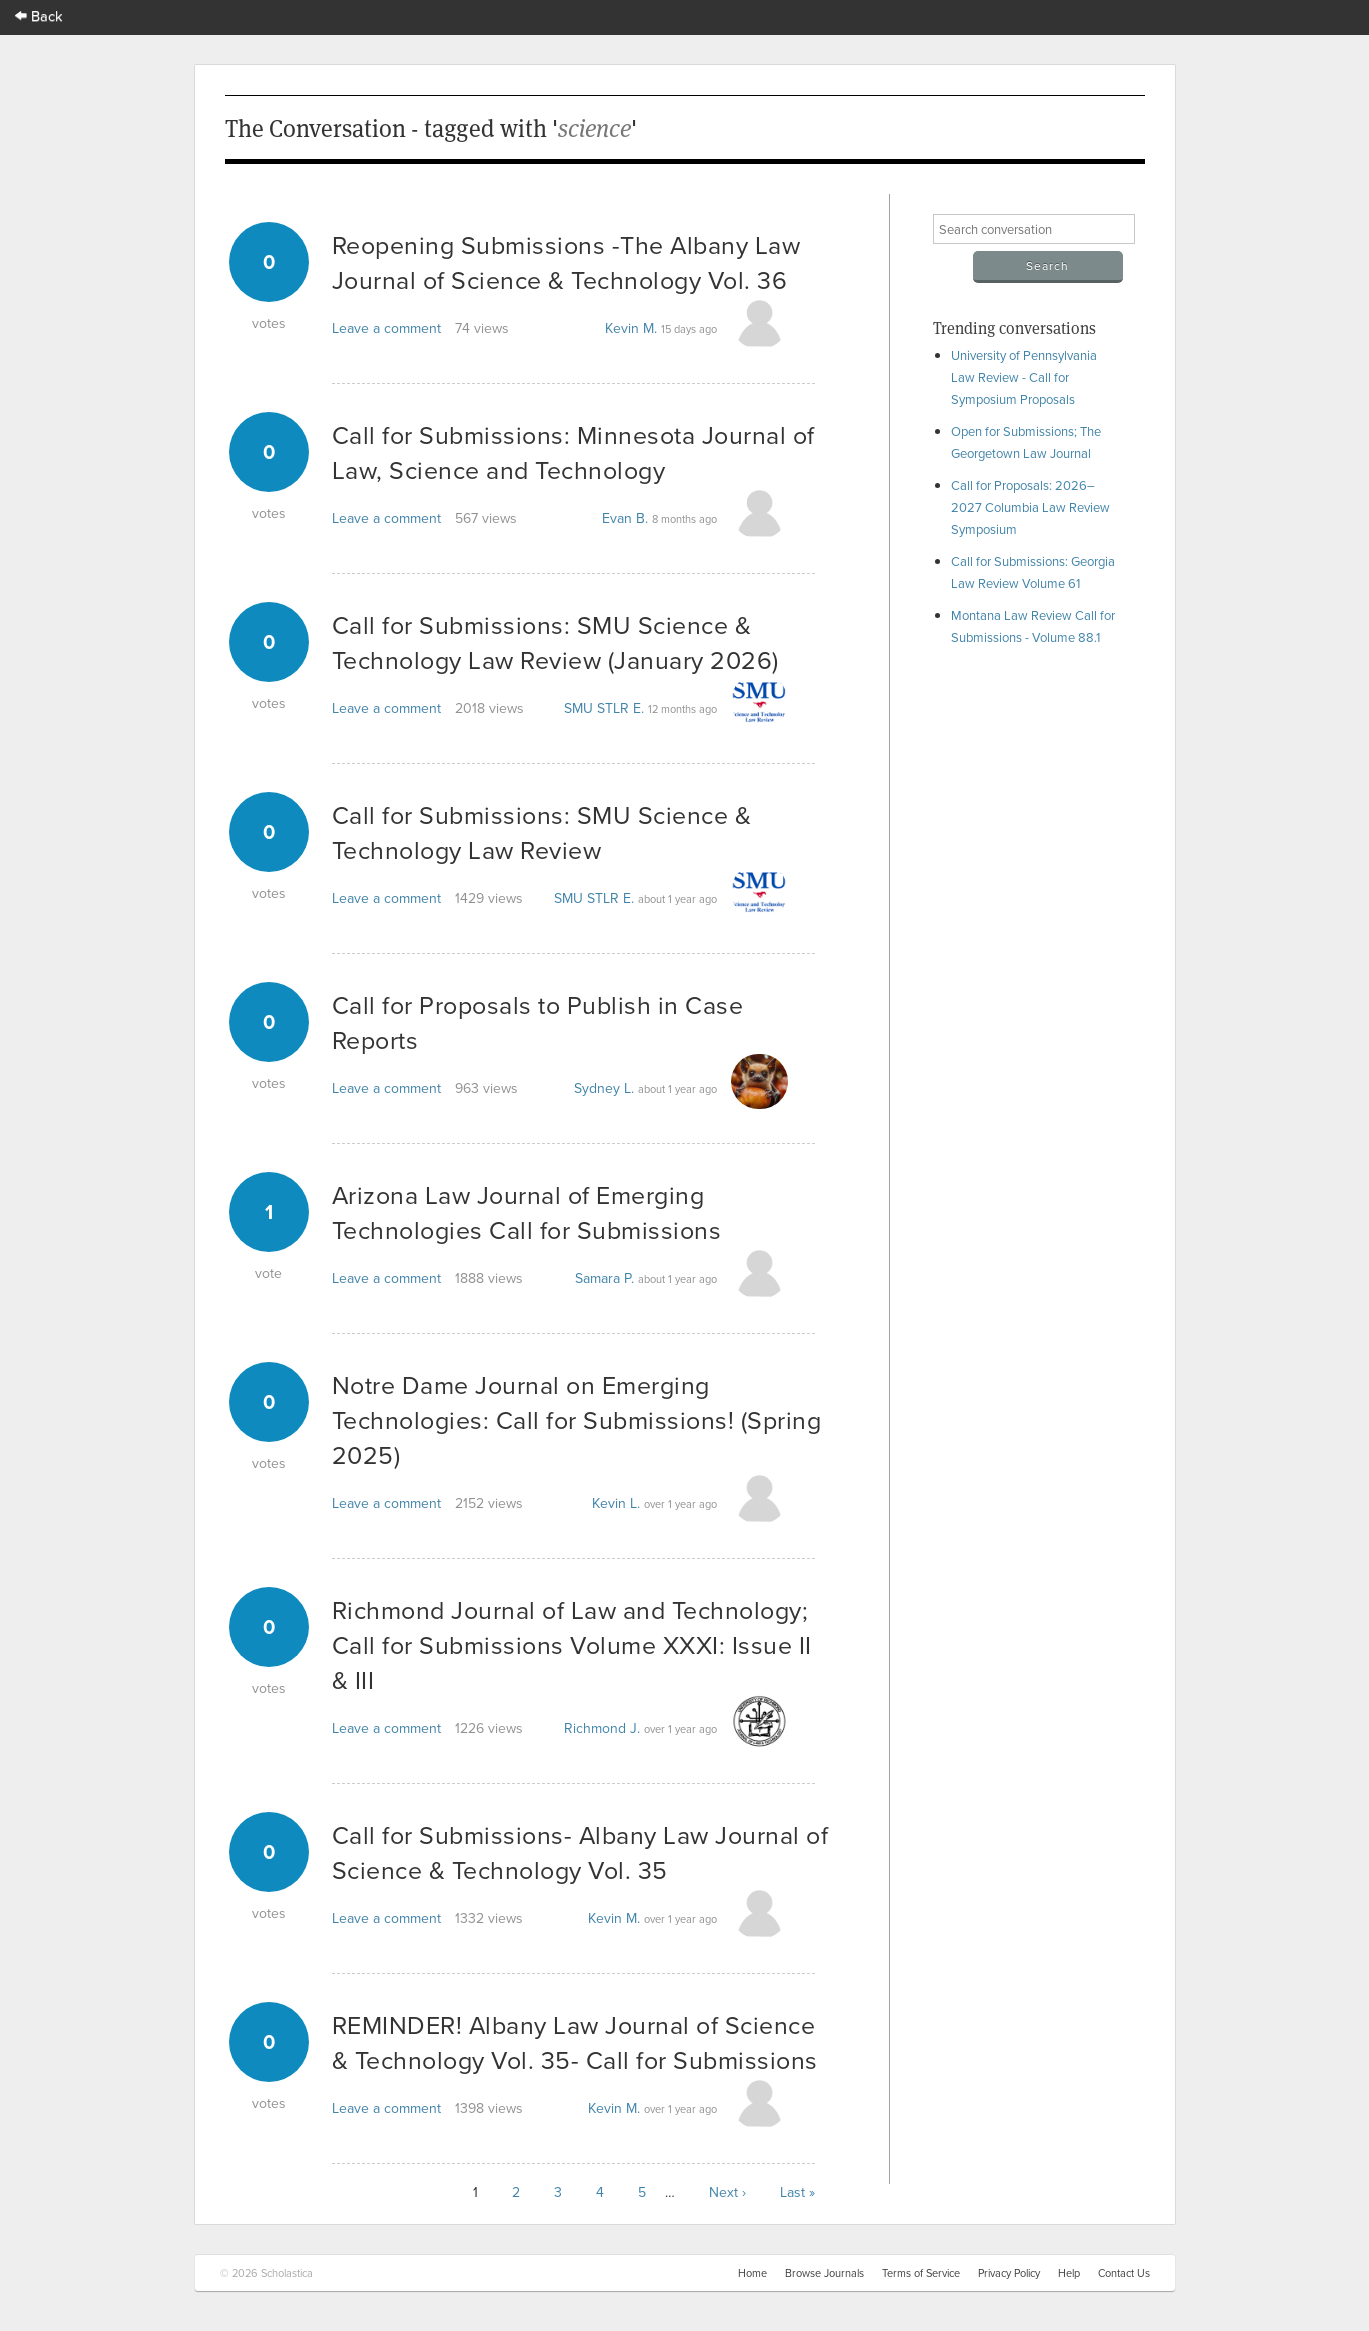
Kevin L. (616, 1503)
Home (752, 2273)
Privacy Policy (1009, 2273)
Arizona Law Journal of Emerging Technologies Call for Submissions (527, 1212)
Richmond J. (602, 1728)
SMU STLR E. (604, 708)
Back (39, 15)
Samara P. (604, 1278)
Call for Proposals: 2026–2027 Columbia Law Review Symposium (1030, 507)
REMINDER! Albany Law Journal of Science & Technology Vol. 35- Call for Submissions (575, 2042)
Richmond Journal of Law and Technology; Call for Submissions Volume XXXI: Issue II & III (572, 1644)
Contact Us (1124, 2273)
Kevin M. (631, 328)
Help (1069, 2273)
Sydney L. (604, 1088)
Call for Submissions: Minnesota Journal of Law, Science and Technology (573, 452)
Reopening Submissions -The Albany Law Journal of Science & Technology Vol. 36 (566, 262)
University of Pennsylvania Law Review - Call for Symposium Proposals (1024, 377)
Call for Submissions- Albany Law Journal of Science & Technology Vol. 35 (580, 1852)
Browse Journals (824, 2273)
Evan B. (625, 518)
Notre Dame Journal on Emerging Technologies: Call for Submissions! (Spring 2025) (577, 1419)
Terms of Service (921, 2273)
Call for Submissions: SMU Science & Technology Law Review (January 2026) (555, 642)
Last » (797, 2192)
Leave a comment (386, 328)
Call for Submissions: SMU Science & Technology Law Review (542, 832)
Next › (727, 2192)
